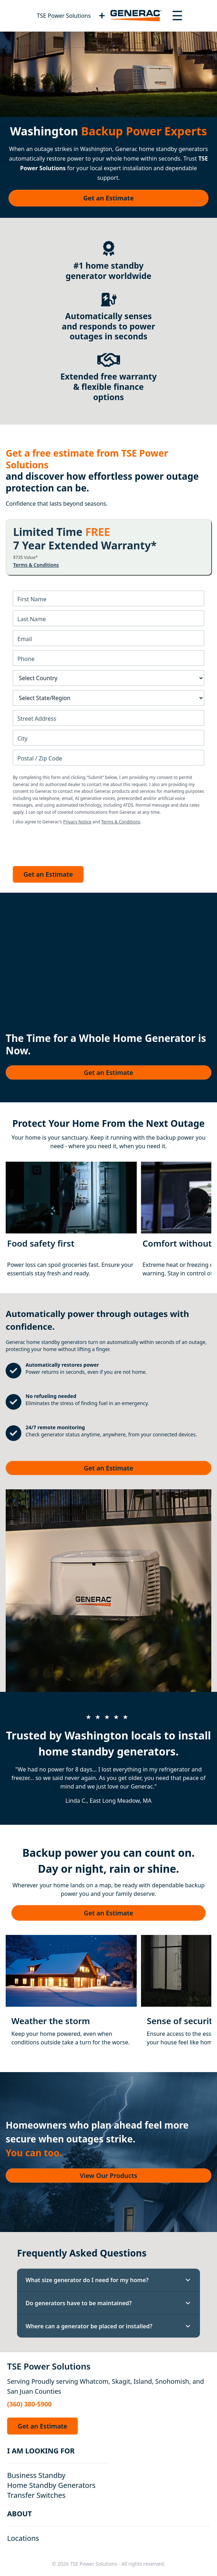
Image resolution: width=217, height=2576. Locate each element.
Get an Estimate (108, 198)
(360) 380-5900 (29, 2404)
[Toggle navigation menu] (177, 16)
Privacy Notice (77, 822)
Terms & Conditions (36, 565)
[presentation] (67, 843)
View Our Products (108, 2175)
